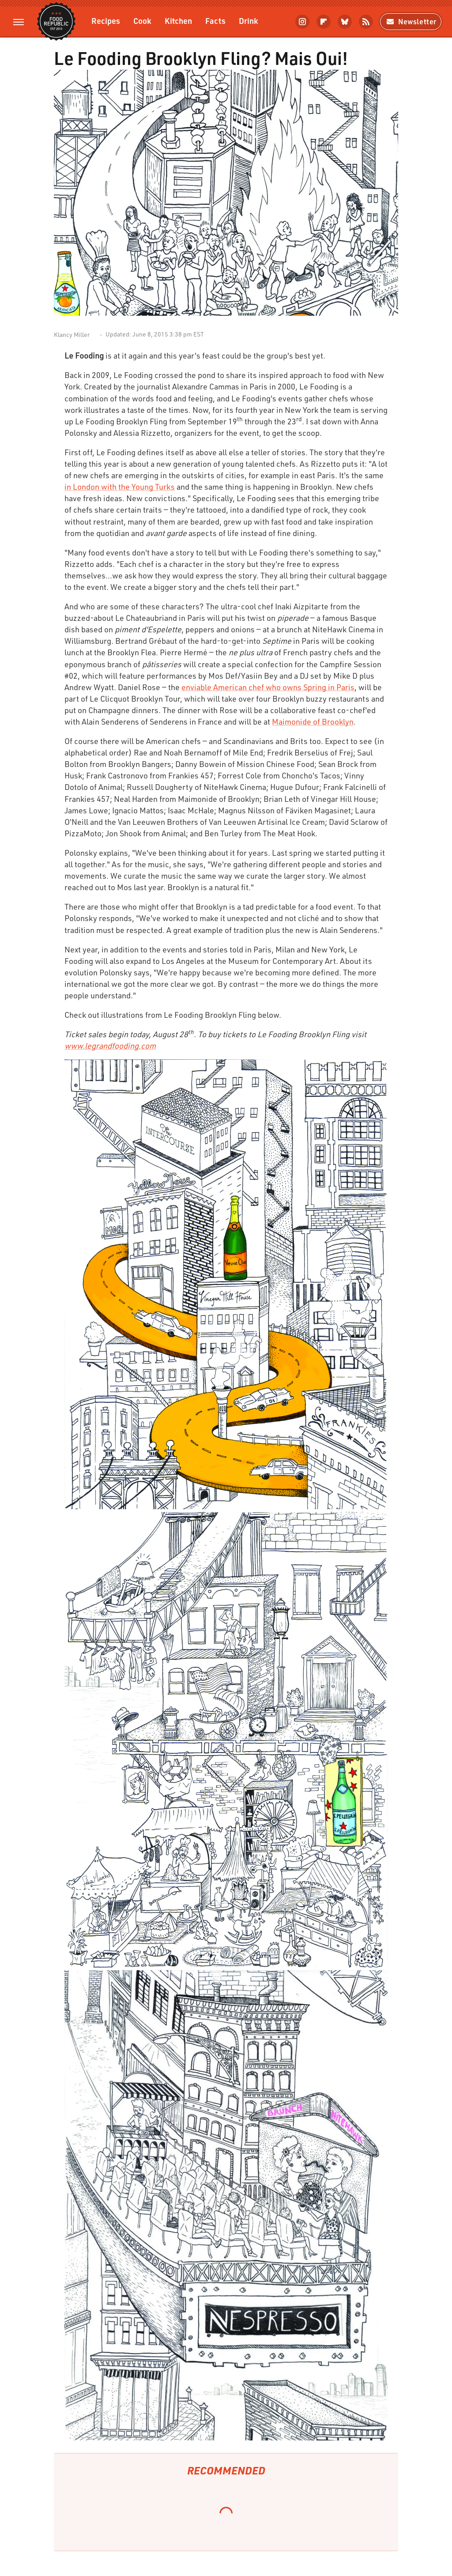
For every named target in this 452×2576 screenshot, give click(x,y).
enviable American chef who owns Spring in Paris (267, 687)
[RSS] (366, 22)
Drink (248, 20)
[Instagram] (302, 22)
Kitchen (178, 20)
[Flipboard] (323, 22)
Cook (142, 20)
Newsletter (411, 21)
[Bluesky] (345, 22)
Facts (215, 20)
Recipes (105, 20)
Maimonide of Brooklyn (313, 721)
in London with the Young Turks (119, 486)
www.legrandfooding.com (110, 1045)
